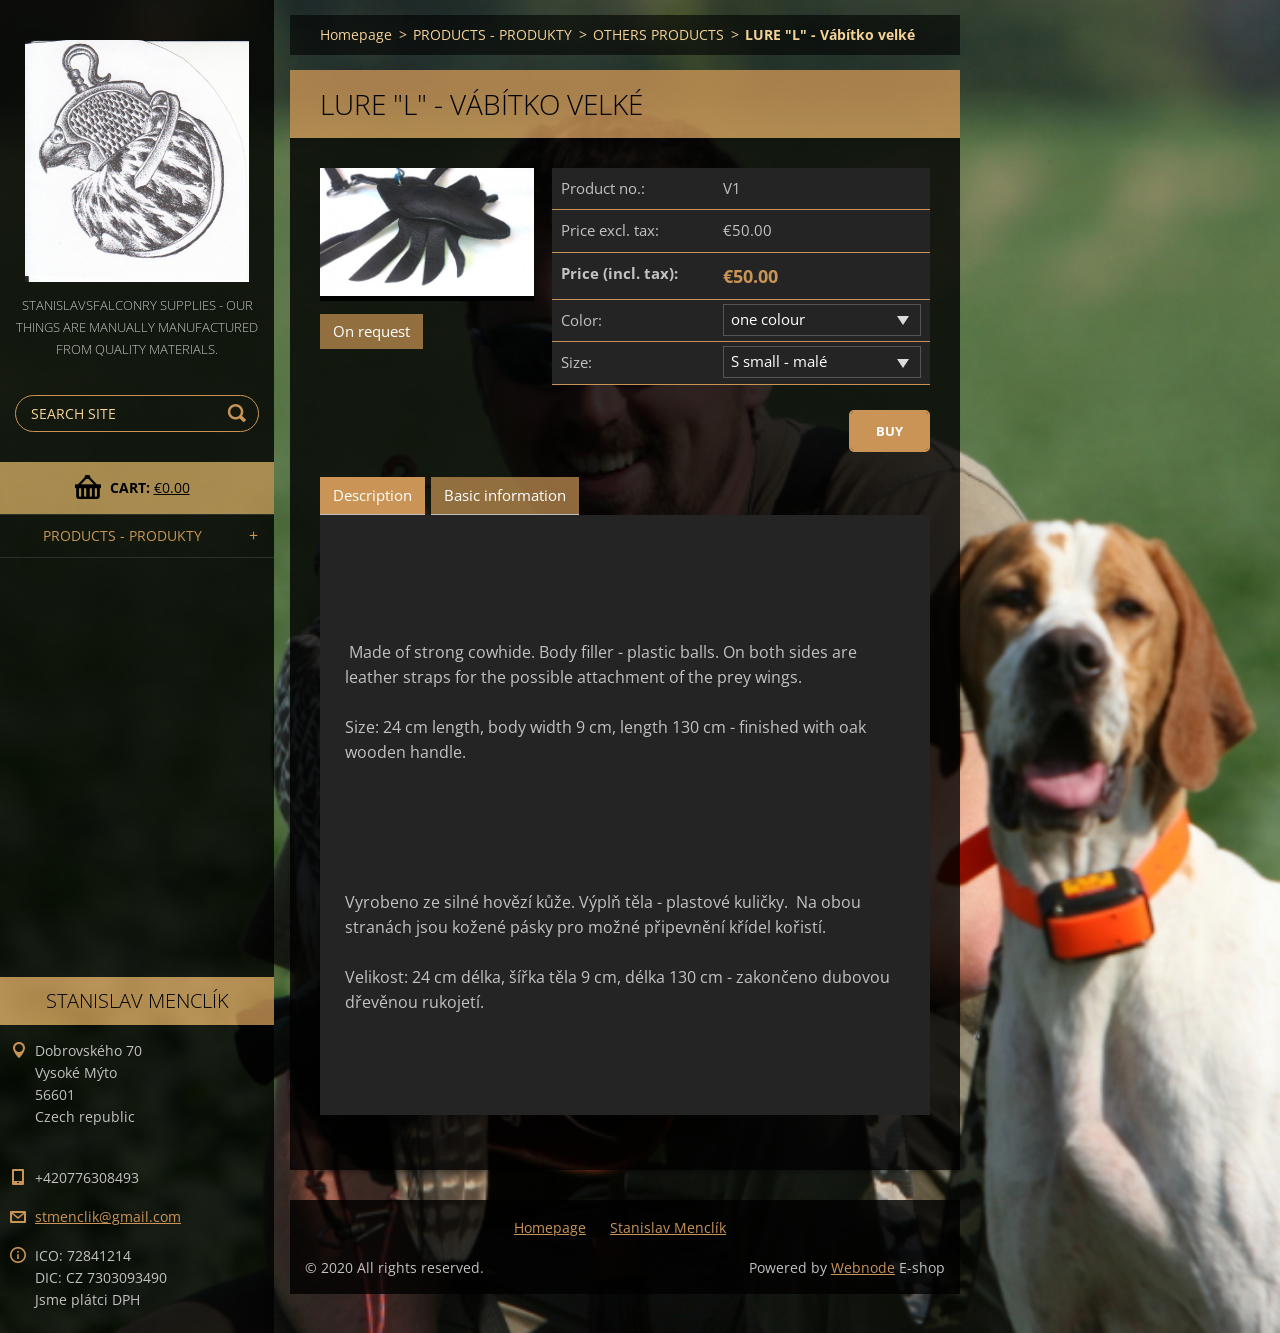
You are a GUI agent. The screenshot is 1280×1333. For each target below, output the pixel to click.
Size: (576, 362)
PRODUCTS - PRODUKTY (122, 535)
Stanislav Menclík (668, 1227)
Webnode (863, 1267)
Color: (581, 320)
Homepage (356, 34)
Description (372, 495)
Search (240, 413)
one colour (768, 319)
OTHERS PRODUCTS (658, 34)
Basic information (505, 495)
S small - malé (779, 361)
